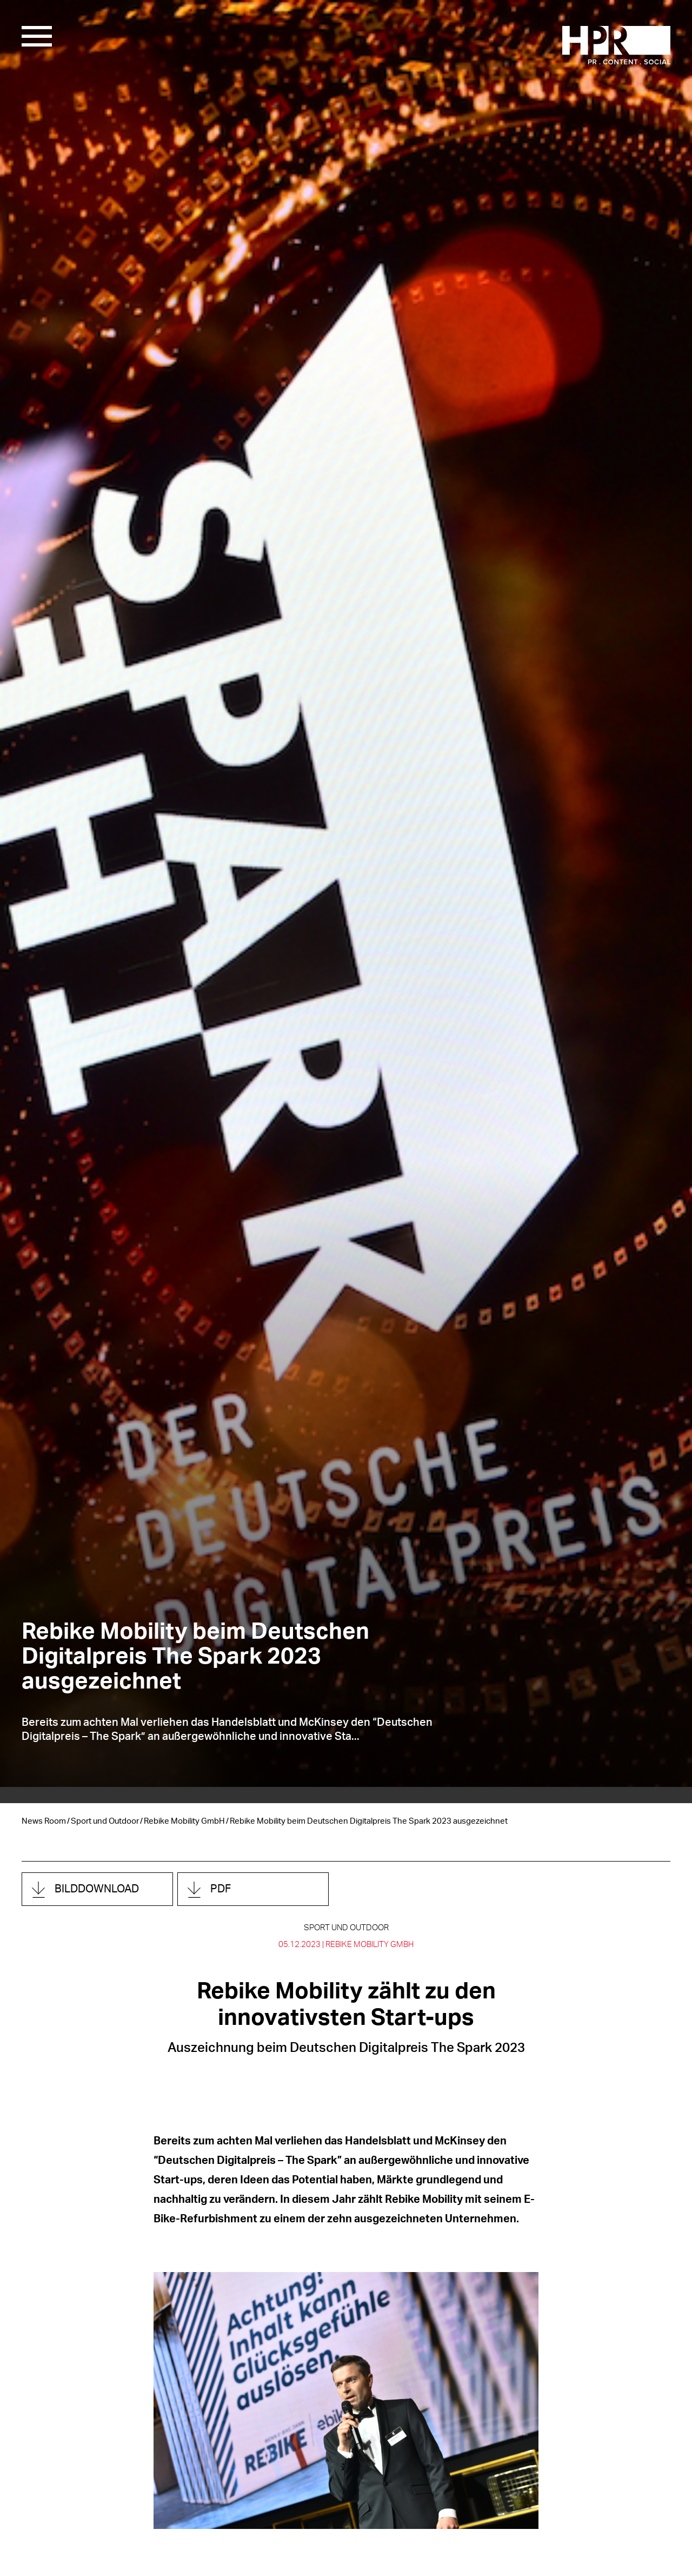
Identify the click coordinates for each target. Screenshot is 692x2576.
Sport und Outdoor (105, 1821)
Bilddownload (97, 1889)
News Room (44, 1821)
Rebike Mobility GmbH (184, 1821)
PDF (220, 1889)
